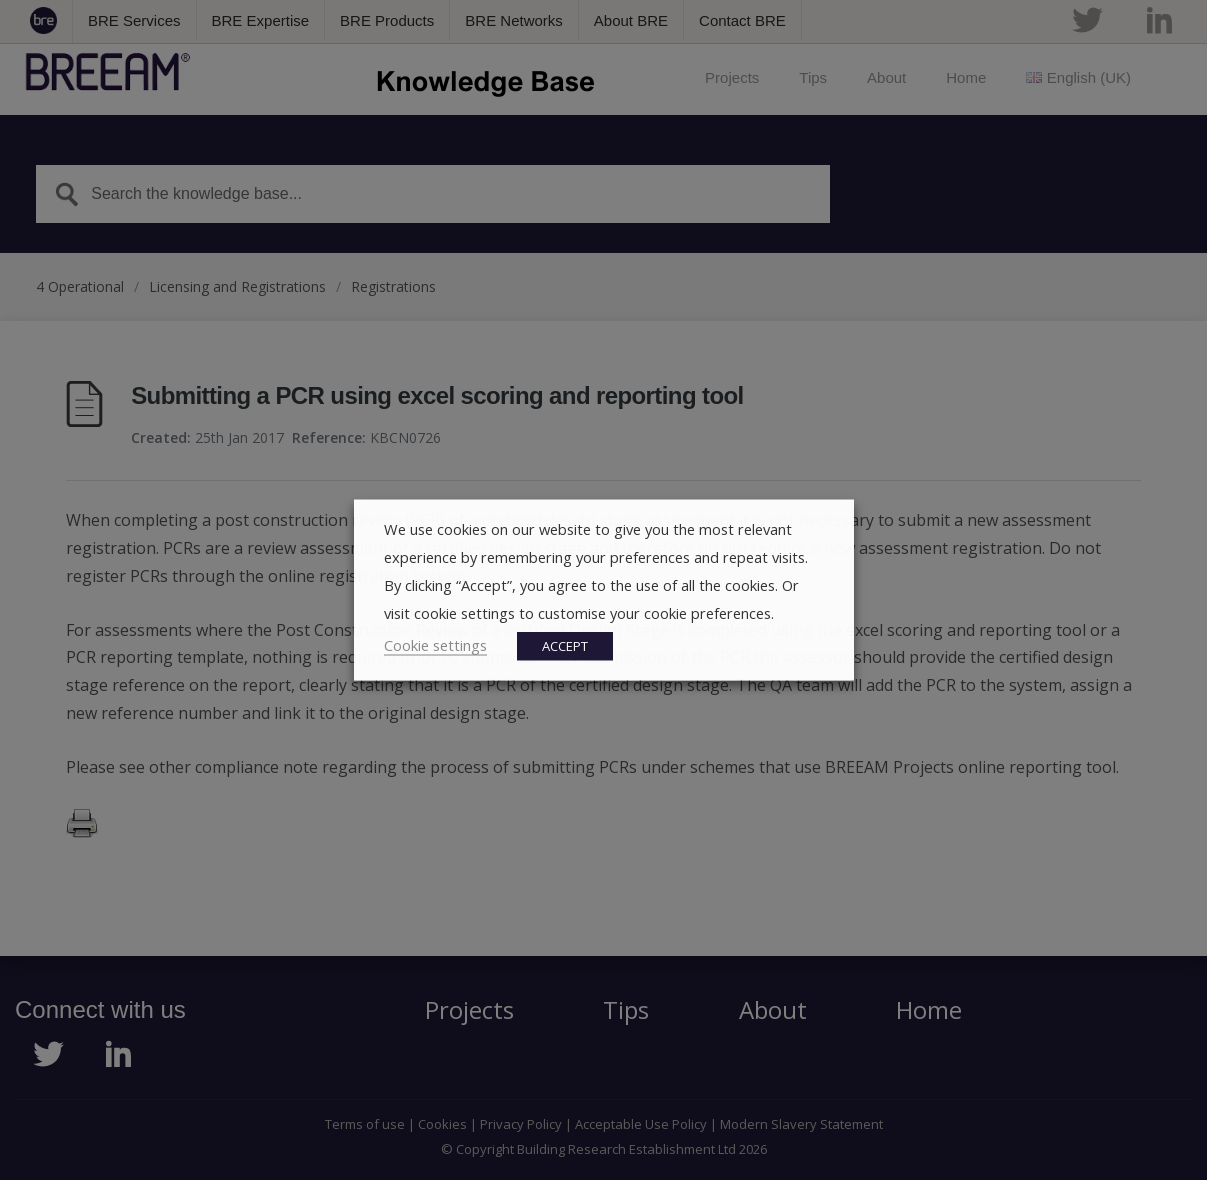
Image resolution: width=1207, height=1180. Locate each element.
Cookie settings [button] (435, 645)
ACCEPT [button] (565, 646)
